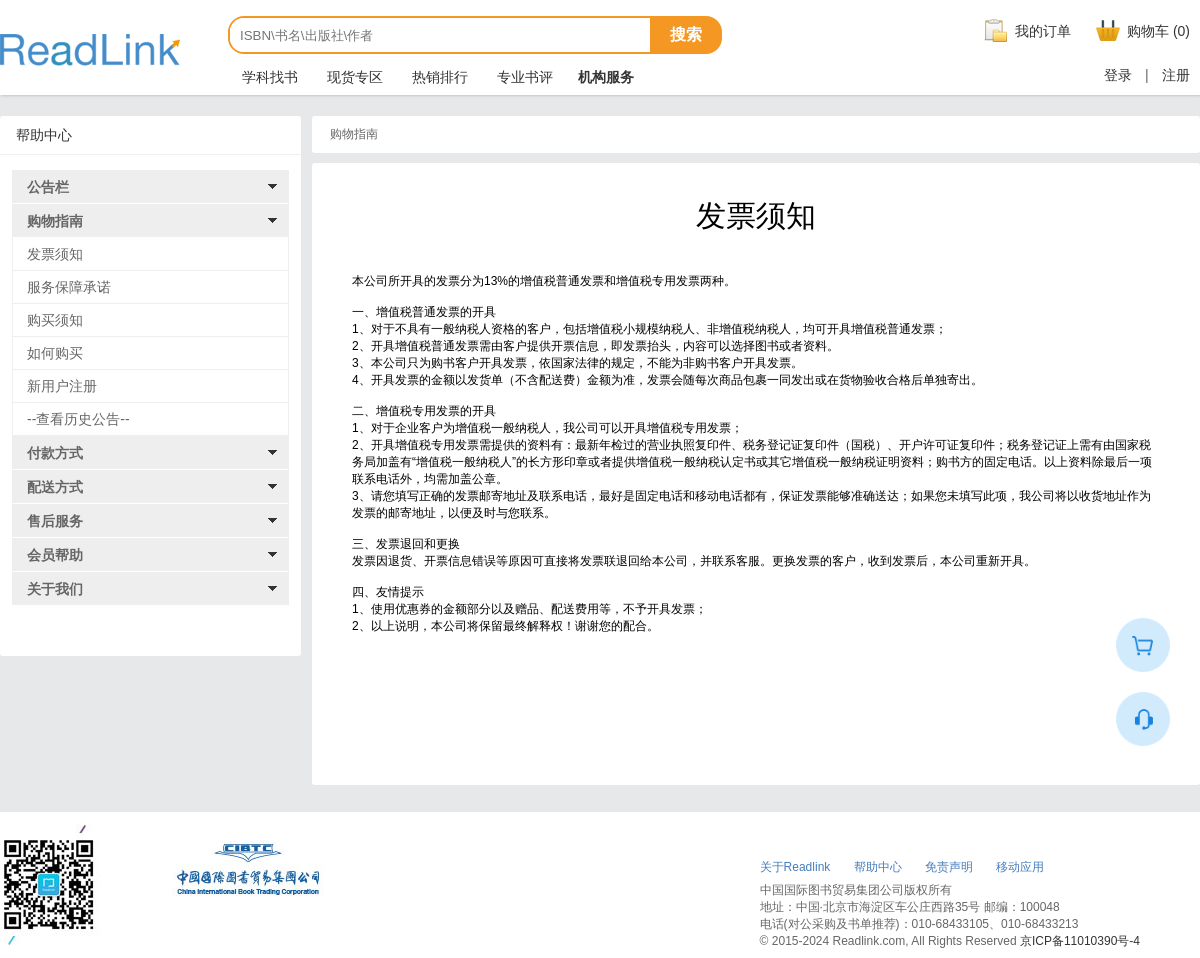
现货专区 (353, 77)
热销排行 (438, 77)
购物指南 (55, 221)
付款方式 (55, 453)
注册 (1176, 75)
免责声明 (949, 867)
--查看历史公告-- (78, 419)
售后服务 (55, 521)
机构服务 (606, 77)
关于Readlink (795, 867)
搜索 (686, 34)
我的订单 (1025, 31)
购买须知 (55, 320)
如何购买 (55, 353)
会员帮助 (55, 555)
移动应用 (1020, 867)
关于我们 (55, 589)
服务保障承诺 (69, 287)
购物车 (1140, 31)
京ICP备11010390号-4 (1080, 941)
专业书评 (523, 77)
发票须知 (55, 254)
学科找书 (268, 77)
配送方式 (55, 487)
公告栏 (48, 187)
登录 (1118, 75)
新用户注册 (62, 386)
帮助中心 (878, 867)
